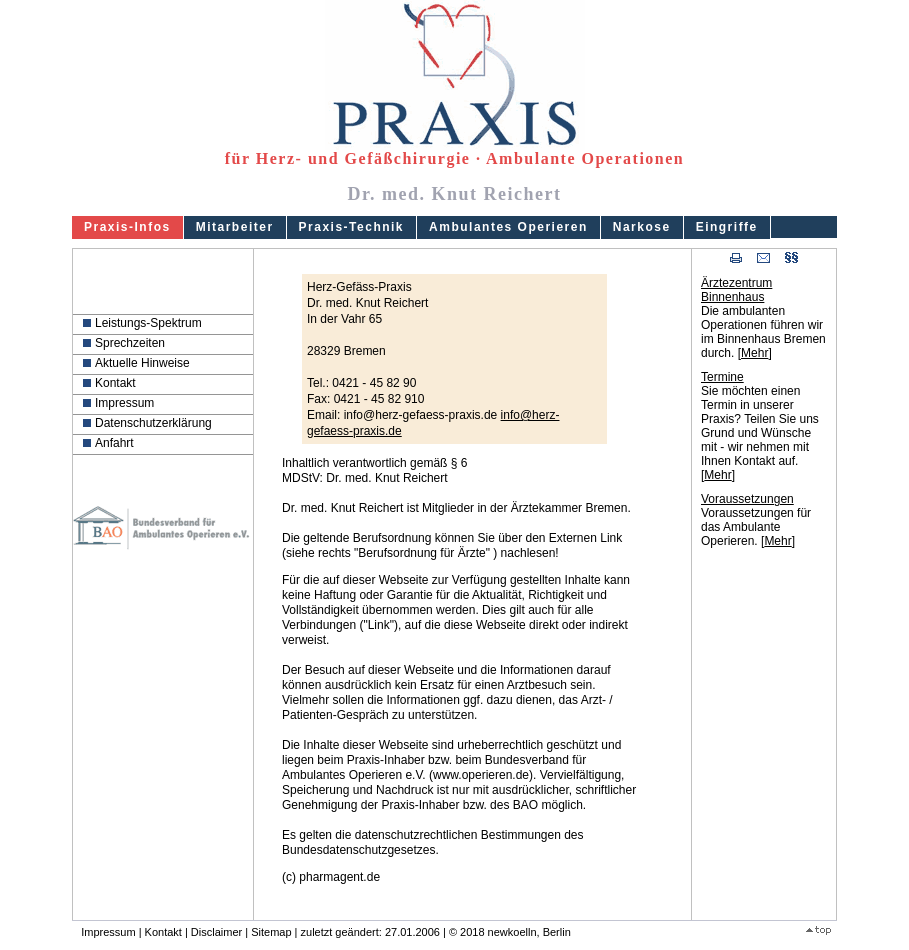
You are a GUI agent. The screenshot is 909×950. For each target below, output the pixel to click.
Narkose (642, 227)
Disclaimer (216, 932)
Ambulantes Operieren (508, 227)
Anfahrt (114, 443)
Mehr (754, 353)
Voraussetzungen (747, 499)
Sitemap (271, 932)
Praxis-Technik (351, 227)
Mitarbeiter (235, 227)
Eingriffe (727, 227)
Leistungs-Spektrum (148, 323)
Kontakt (115, 383)
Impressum (124, 403)
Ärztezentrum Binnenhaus (736, 290)
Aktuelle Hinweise (142, 363)
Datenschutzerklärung (153, 423)
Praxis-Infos (127, 227)
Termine (722, 377)
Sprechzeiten (130, 343)
